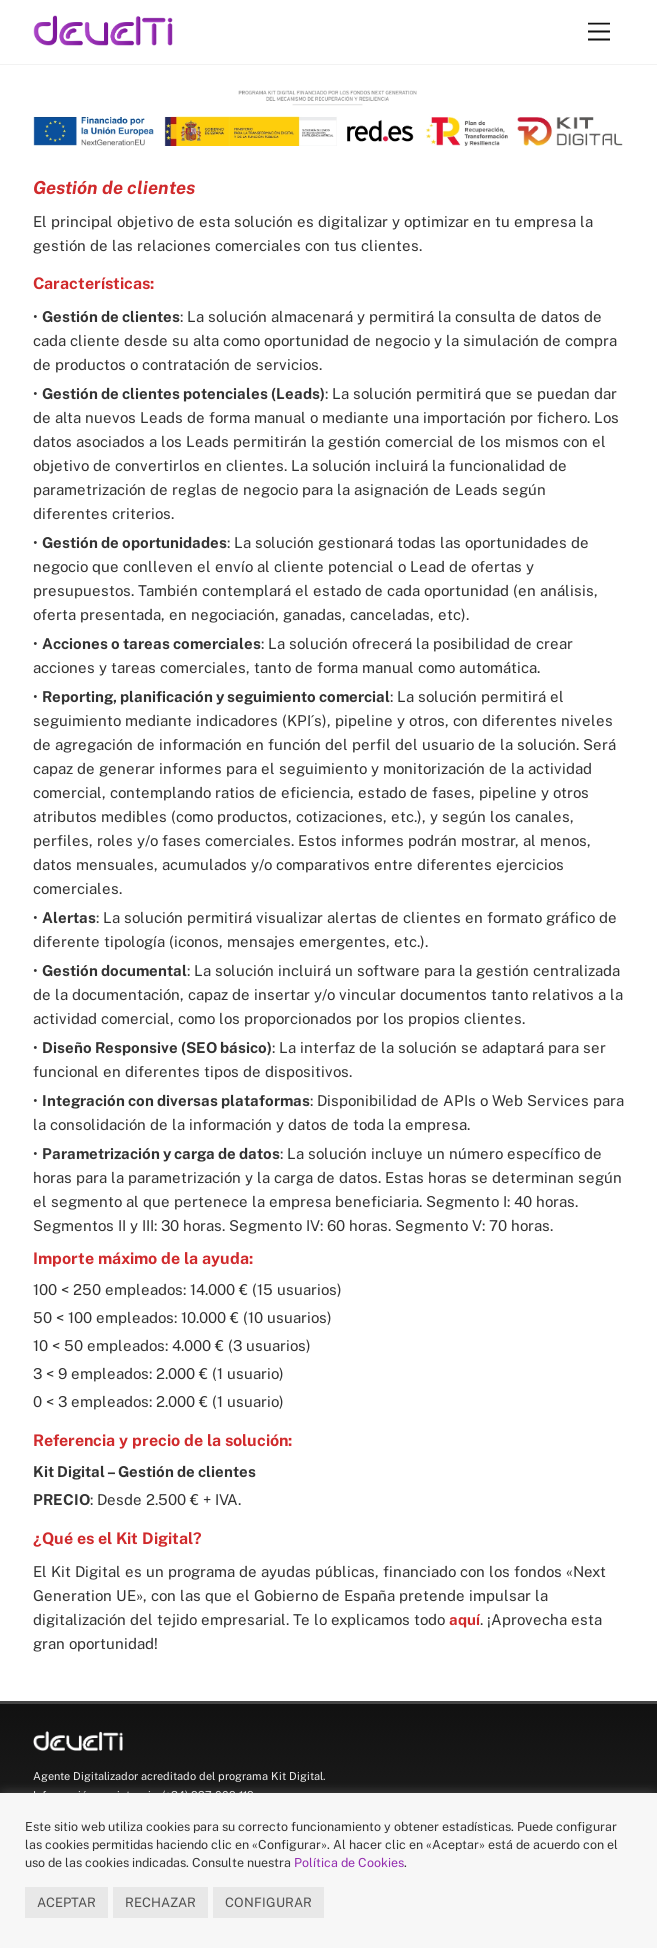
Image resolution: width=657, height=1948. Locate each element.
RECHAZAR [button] (160, 1902)
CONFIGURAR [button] (268, 1902)
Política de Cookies (349, 1862)
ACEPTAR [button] (66, 1902)
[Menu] (599, 32)
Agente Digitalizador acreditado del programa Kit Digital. (179, 1776)
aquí (464, 1619)
